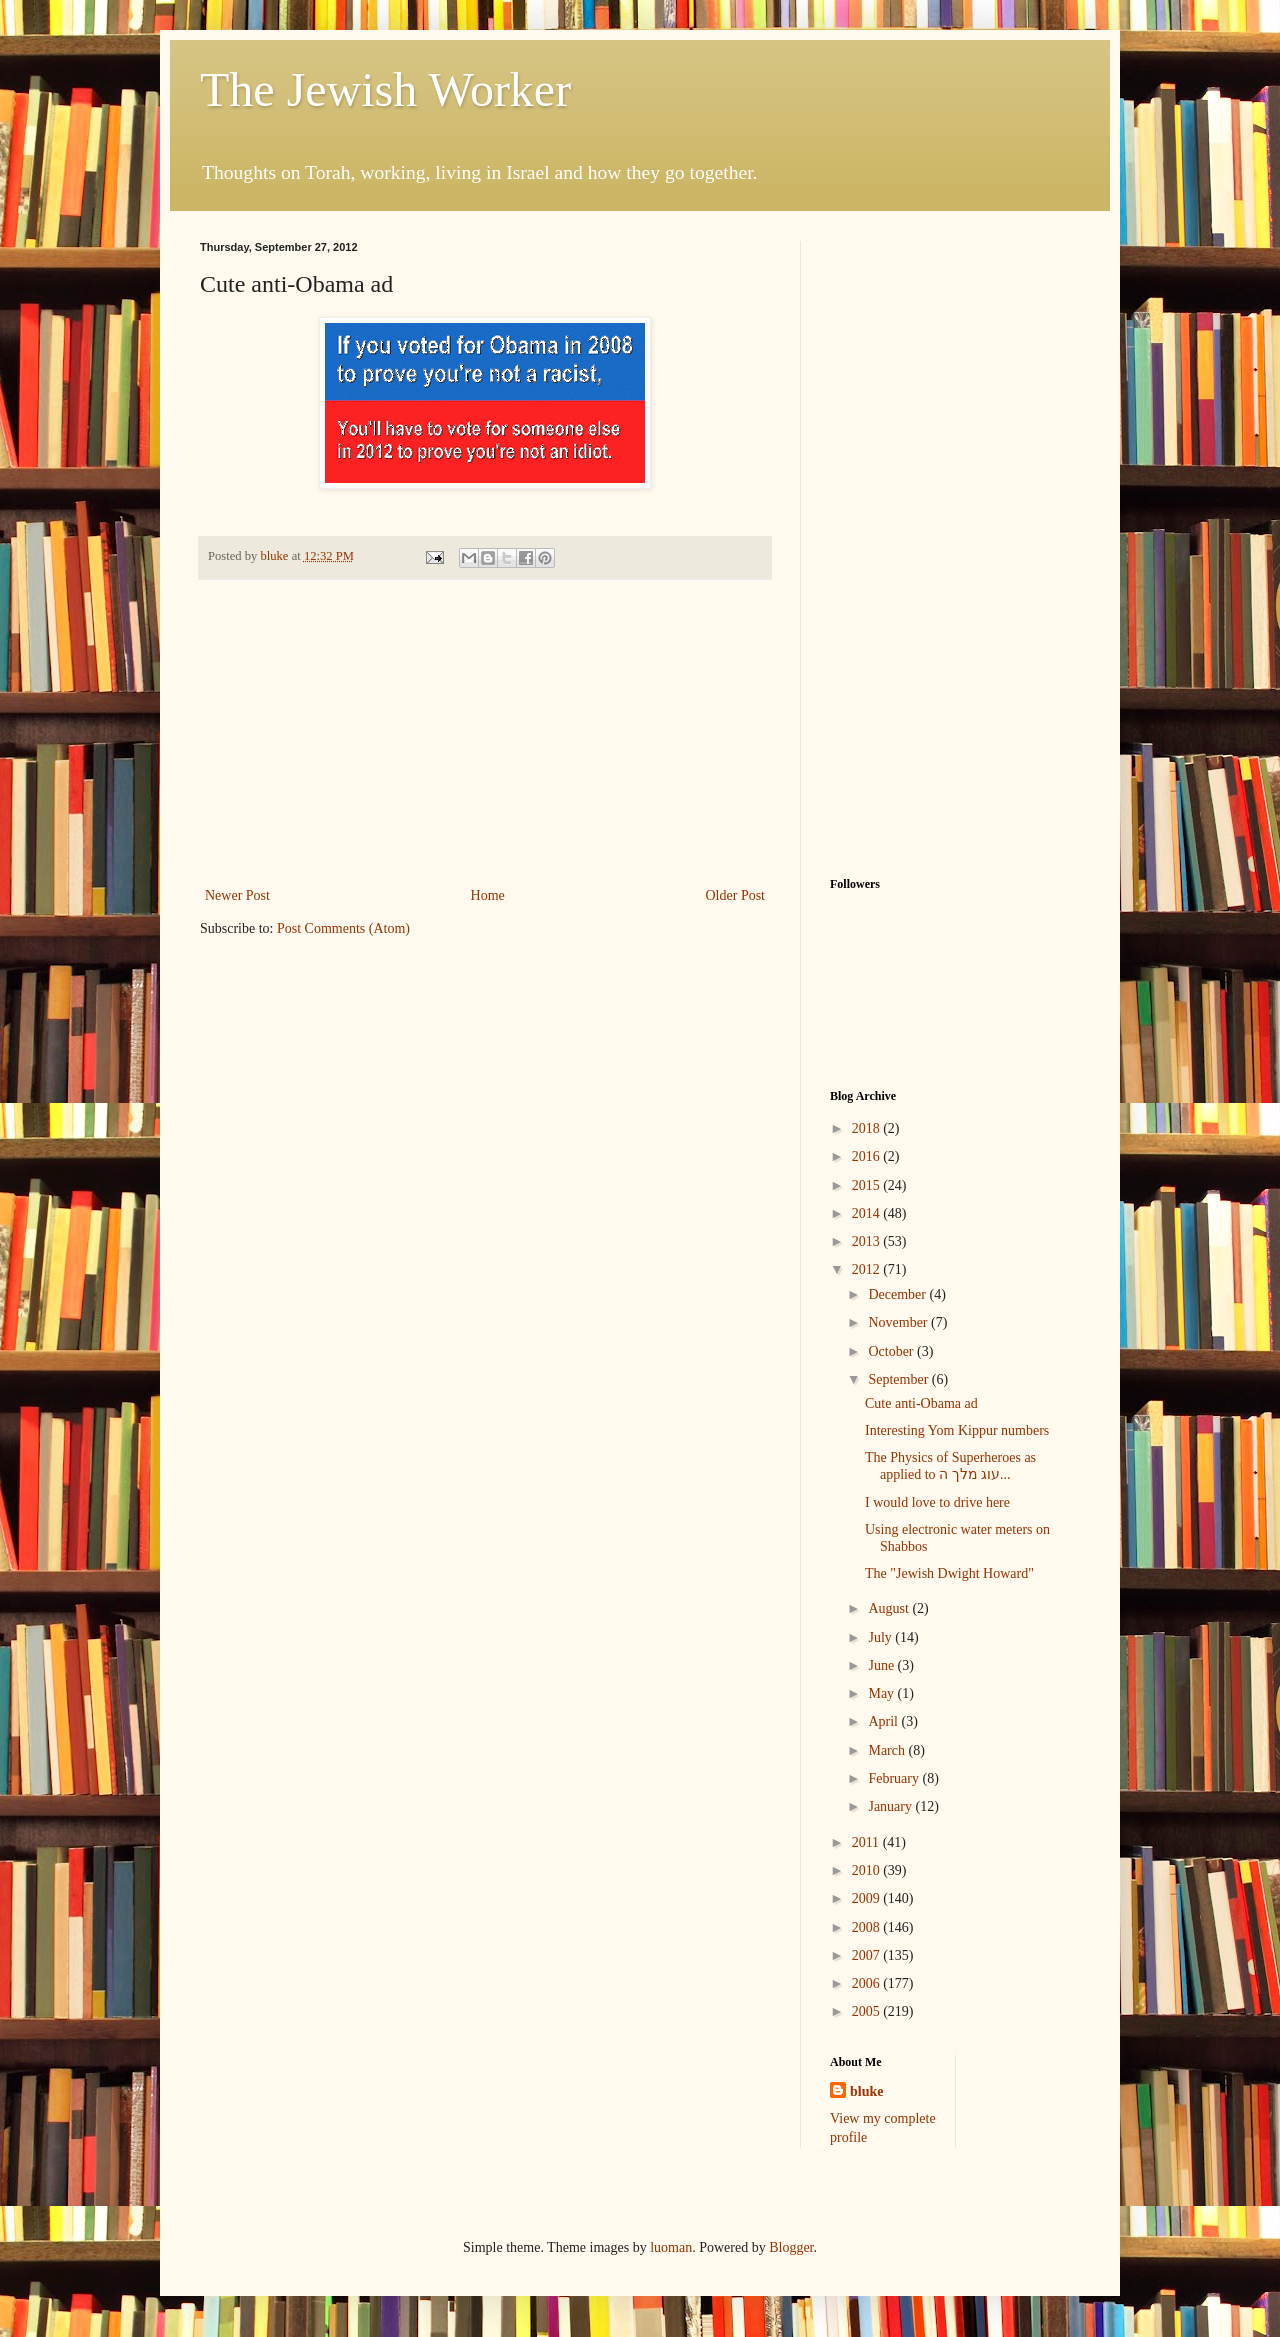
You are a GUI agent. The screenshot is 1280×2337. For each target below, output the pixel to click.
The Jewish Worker (385, 89)
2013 (868, 1241)
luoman (671, 2247)
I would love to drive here (937, 1502)
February (895, 1778)
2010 (868, 1870)
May (882, 1693)
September (899, 1379)
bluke (866, 2091)
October (892, 1351)
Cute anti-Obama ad (921, 1403)
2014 (868, 1213)
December (898, 1294)
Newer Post (237, 895)
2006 (868, 1983)
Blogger (791, 2247)
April (884, 1721)
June (882, 1665)
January (891, 1806)
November (899, 1322)
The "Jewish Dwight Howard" (949, 1573)
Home (488, 895)
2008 (868, 1927)
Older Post (736, 895)
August (890, 1608)
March (888, 1750)
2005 (868, 2011)
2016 (868, 1156)
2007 (868, 1955)
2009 (868, 1898)
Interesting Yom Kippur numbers (957, 1430)
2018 (868, 1128)
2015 (868, 1185)
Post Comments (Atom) (343, 928)
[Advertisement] (485, 733)
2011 (867, 1842)
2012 (868, 1269)
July (881, 1637)
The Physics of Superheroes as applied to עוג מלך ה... (950, 1466)
